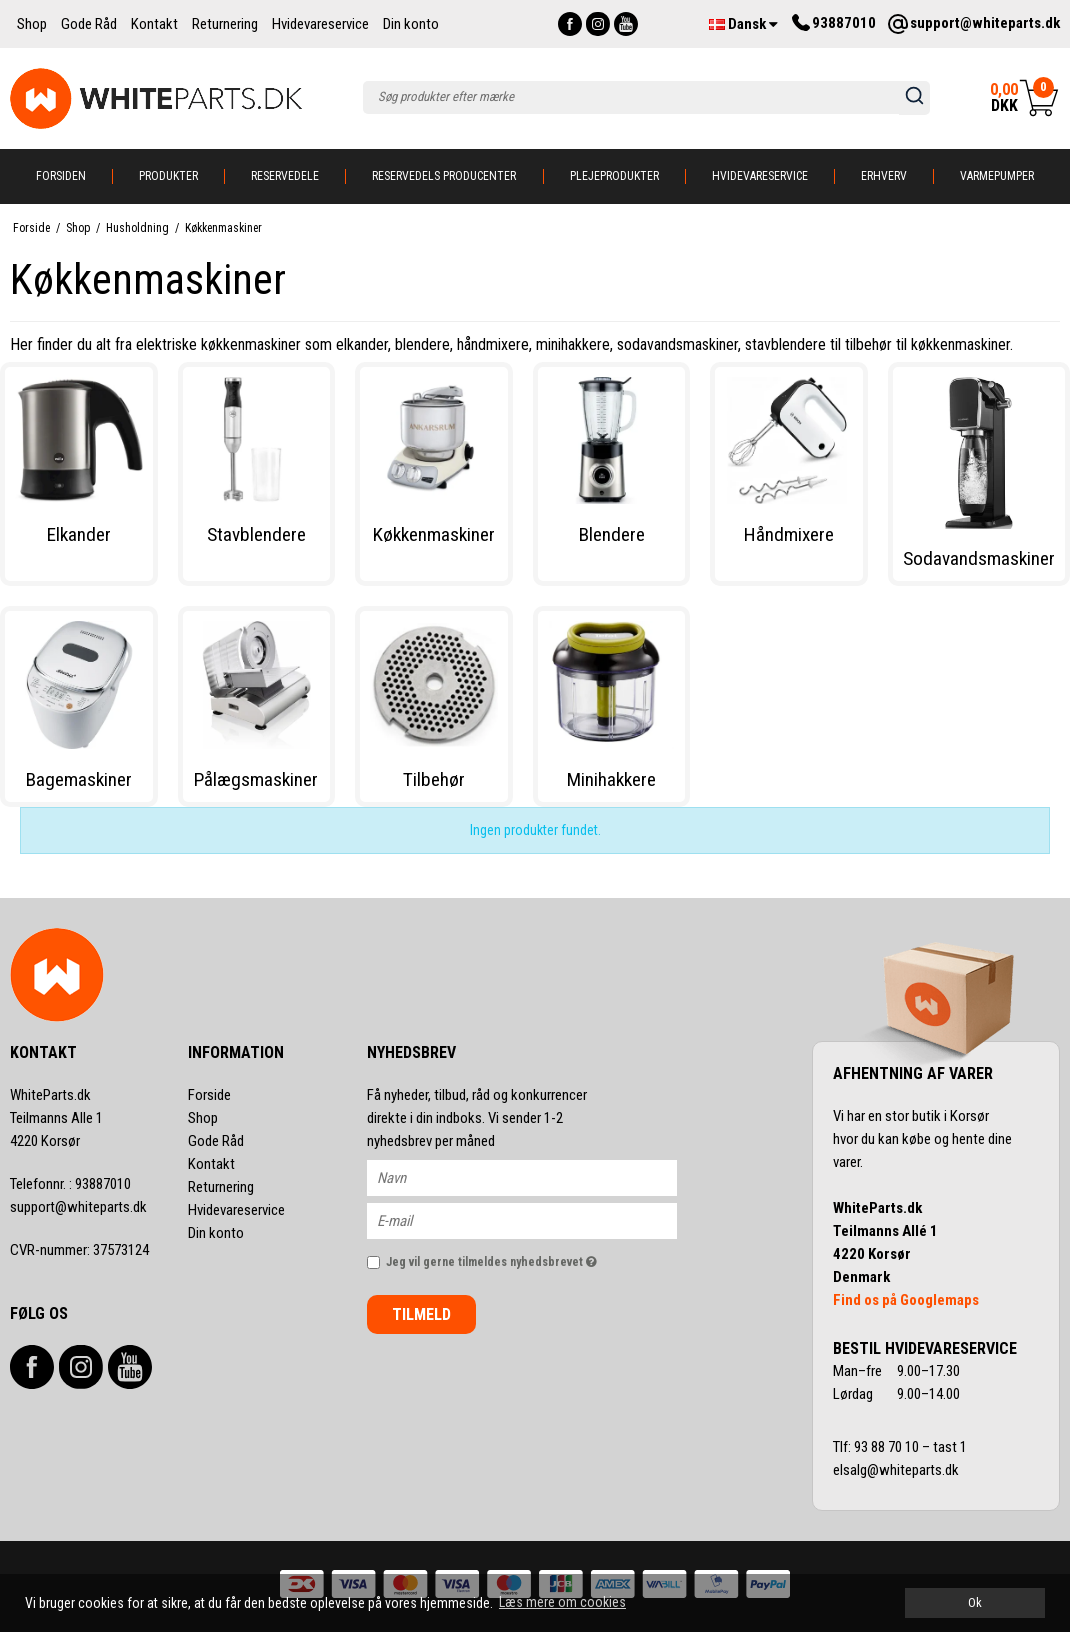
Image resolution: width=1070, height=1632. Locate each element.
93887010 (70, 1184)
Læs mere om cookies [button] (562, 1602)
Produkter (168, 176)
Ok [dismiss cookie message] (975, 1602)
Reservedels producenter (444, 176)
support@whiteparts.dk (78, 1207)
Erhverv (884, 176)
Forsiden (61, 176)
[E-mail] (539, 1220)
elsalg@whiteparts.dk (897, 1470)
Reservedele (285, 176)
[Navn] (539, 1177)
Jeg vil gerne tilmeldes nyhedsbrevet (531, 1257)
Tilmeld (421, 1314)
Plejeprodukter (614, 176)
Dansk (743, 24)
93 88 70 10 (888, 1447)
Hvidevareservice (760, 176)
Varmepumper (997, 176)
